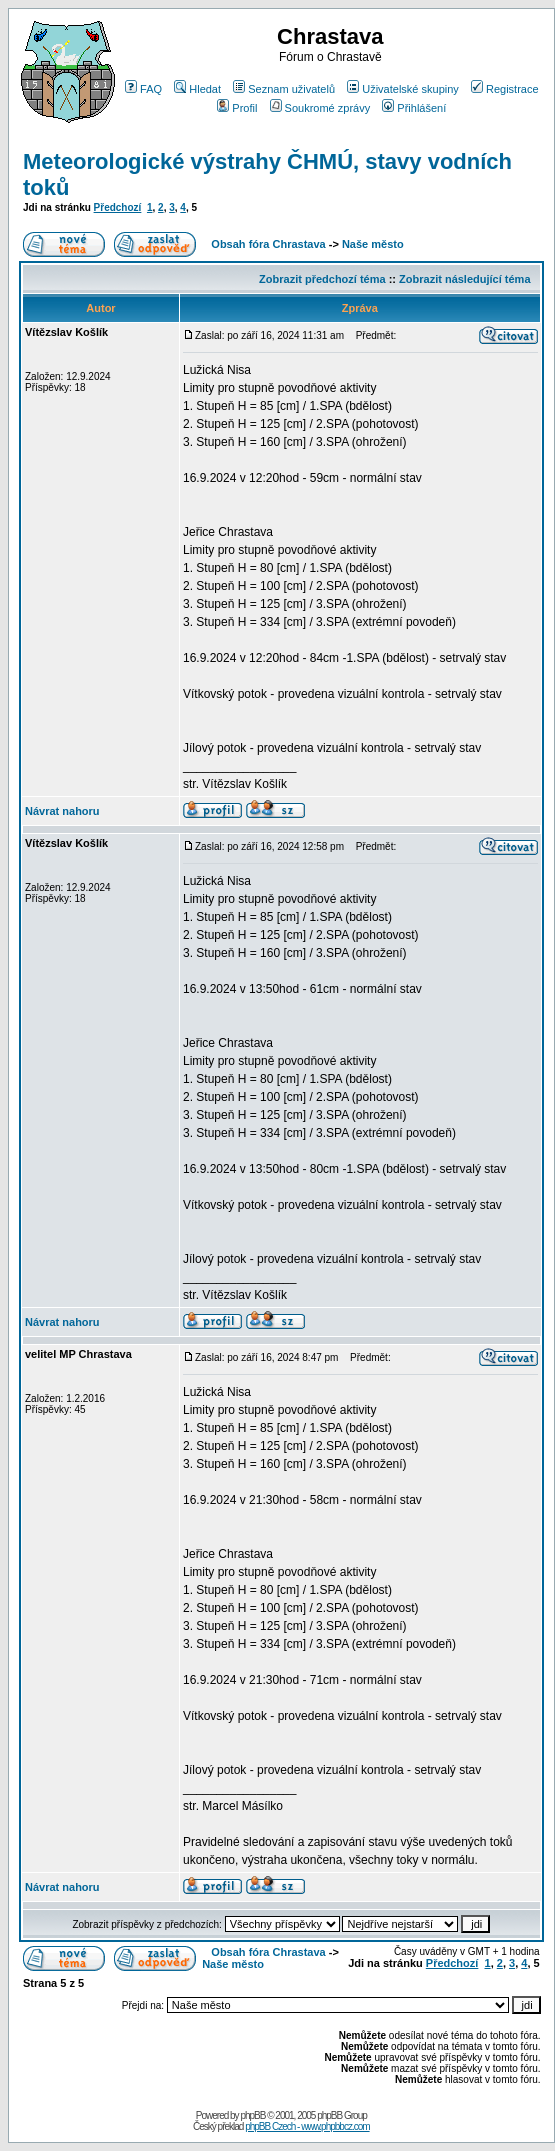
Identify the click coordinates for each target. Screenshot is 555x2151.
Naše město (373, 244)
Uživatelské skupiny (403, 89)
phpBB (252, 2115)
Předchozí (118, 207)
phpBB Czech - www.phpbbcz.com (307, 2126)
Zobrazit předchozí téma (322, 279)
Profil (237, 108)
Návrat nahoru (62, 811)
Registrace (505, 89)
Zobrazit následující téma (464, 279)
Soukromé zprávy (320, 108)
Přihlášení (414, 108)
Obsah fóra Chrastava (268, 244)
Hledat (197, 89)
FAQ (143, 89)
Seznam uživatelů (284, 89)
